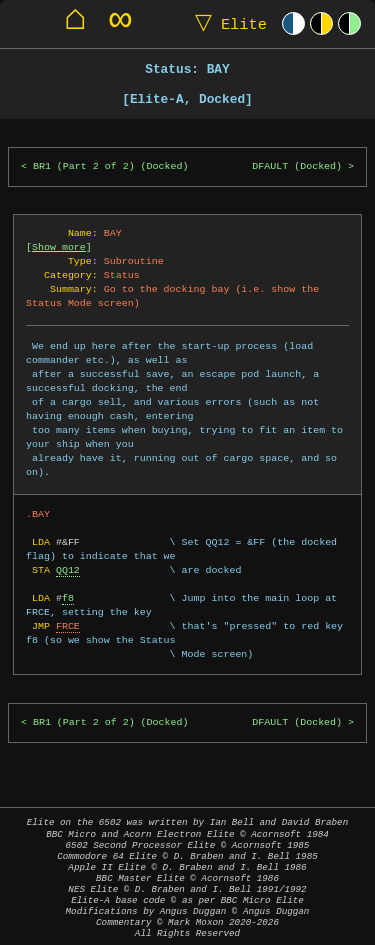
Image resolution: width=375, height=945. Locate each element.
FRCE (68, 626)
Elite (226, 23)
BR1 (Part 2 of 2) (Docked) (111, 166)
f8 (68, 598)
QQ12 (68, 570)
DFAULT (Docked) (297, 166)
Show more (59, 247)
